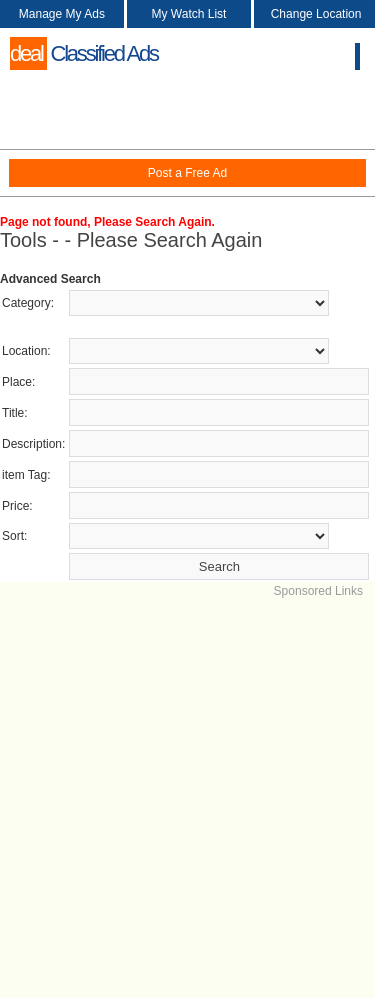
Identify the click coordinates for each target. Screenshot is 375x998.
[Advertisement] (187, 787)
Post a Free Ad (187, 173)
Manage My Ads (62, 14)
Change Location (316, 14)
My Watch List (189, 14)
